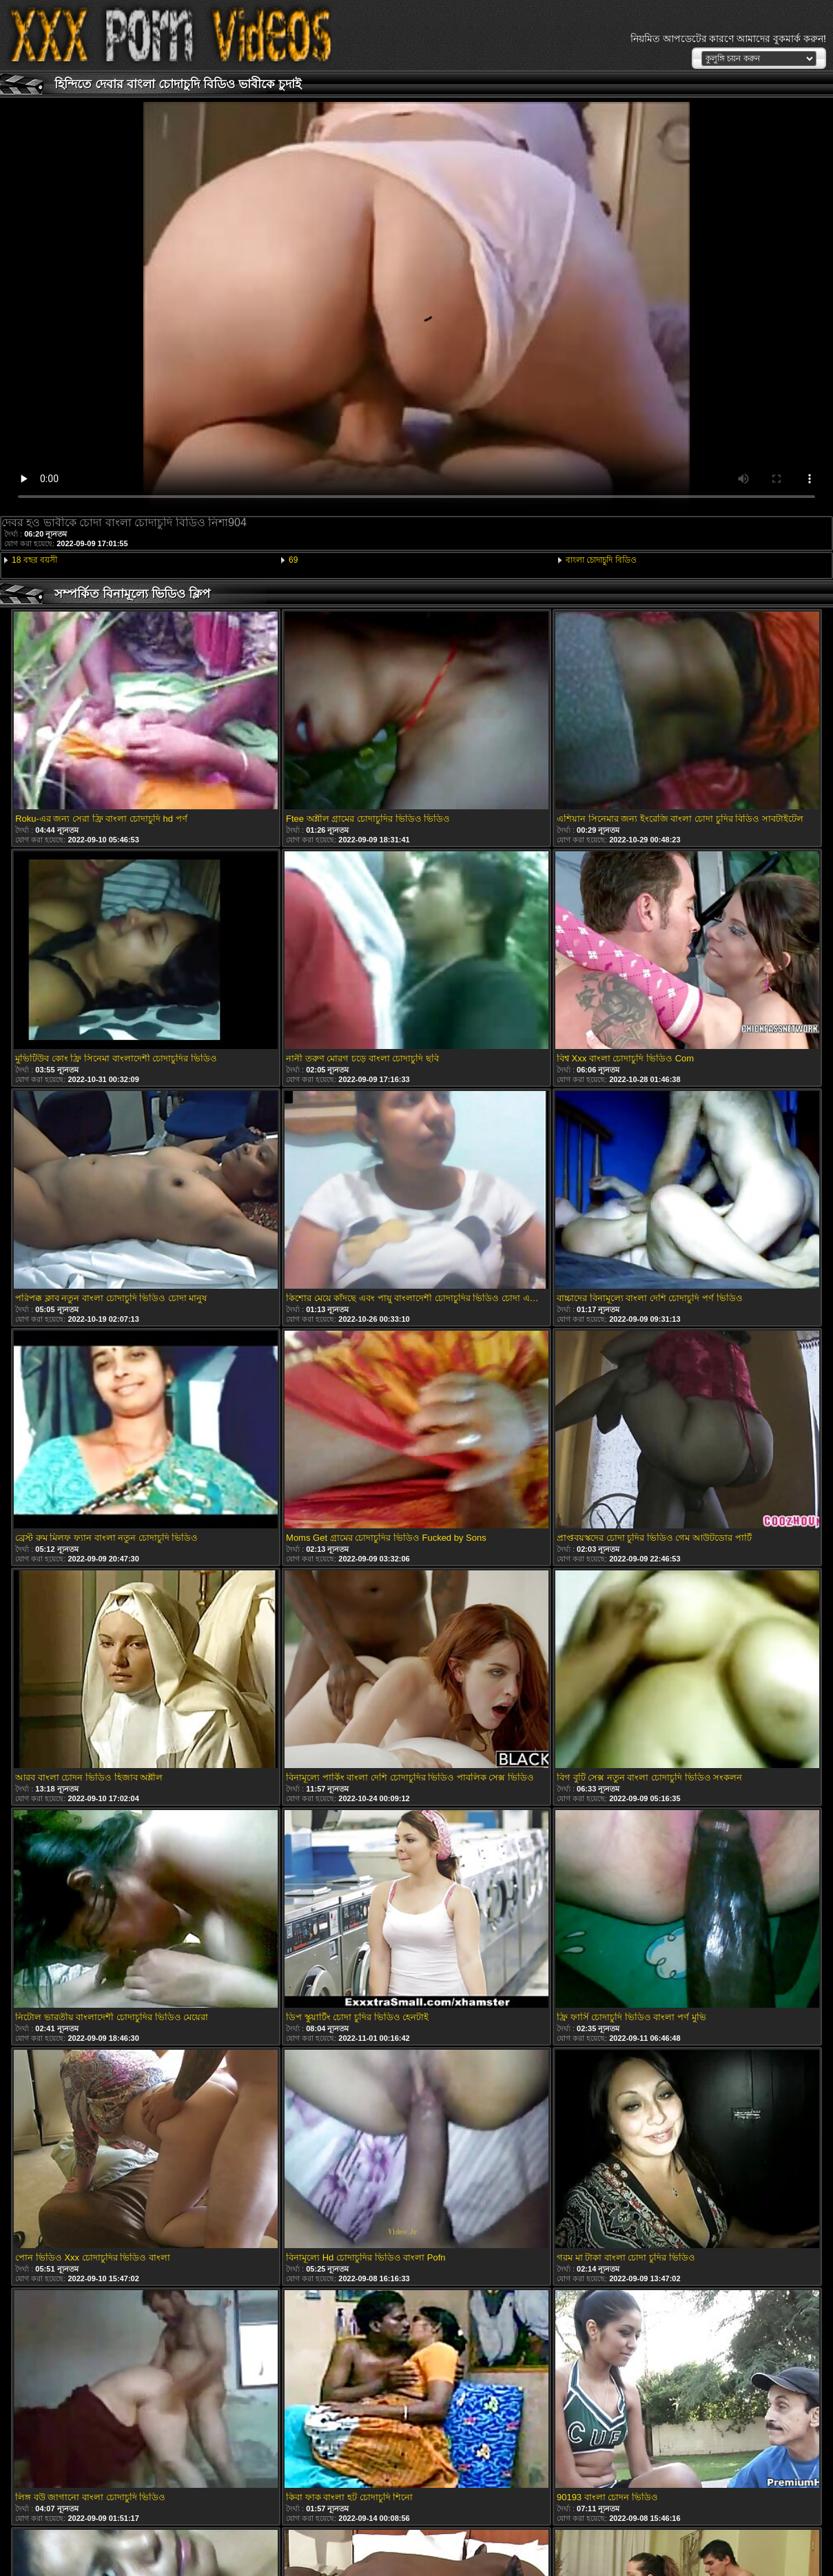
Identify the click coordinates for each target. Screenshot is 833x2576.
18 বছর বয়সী (34, 560)
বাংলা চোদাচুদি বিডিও (601, 560)
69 (293, 560)
